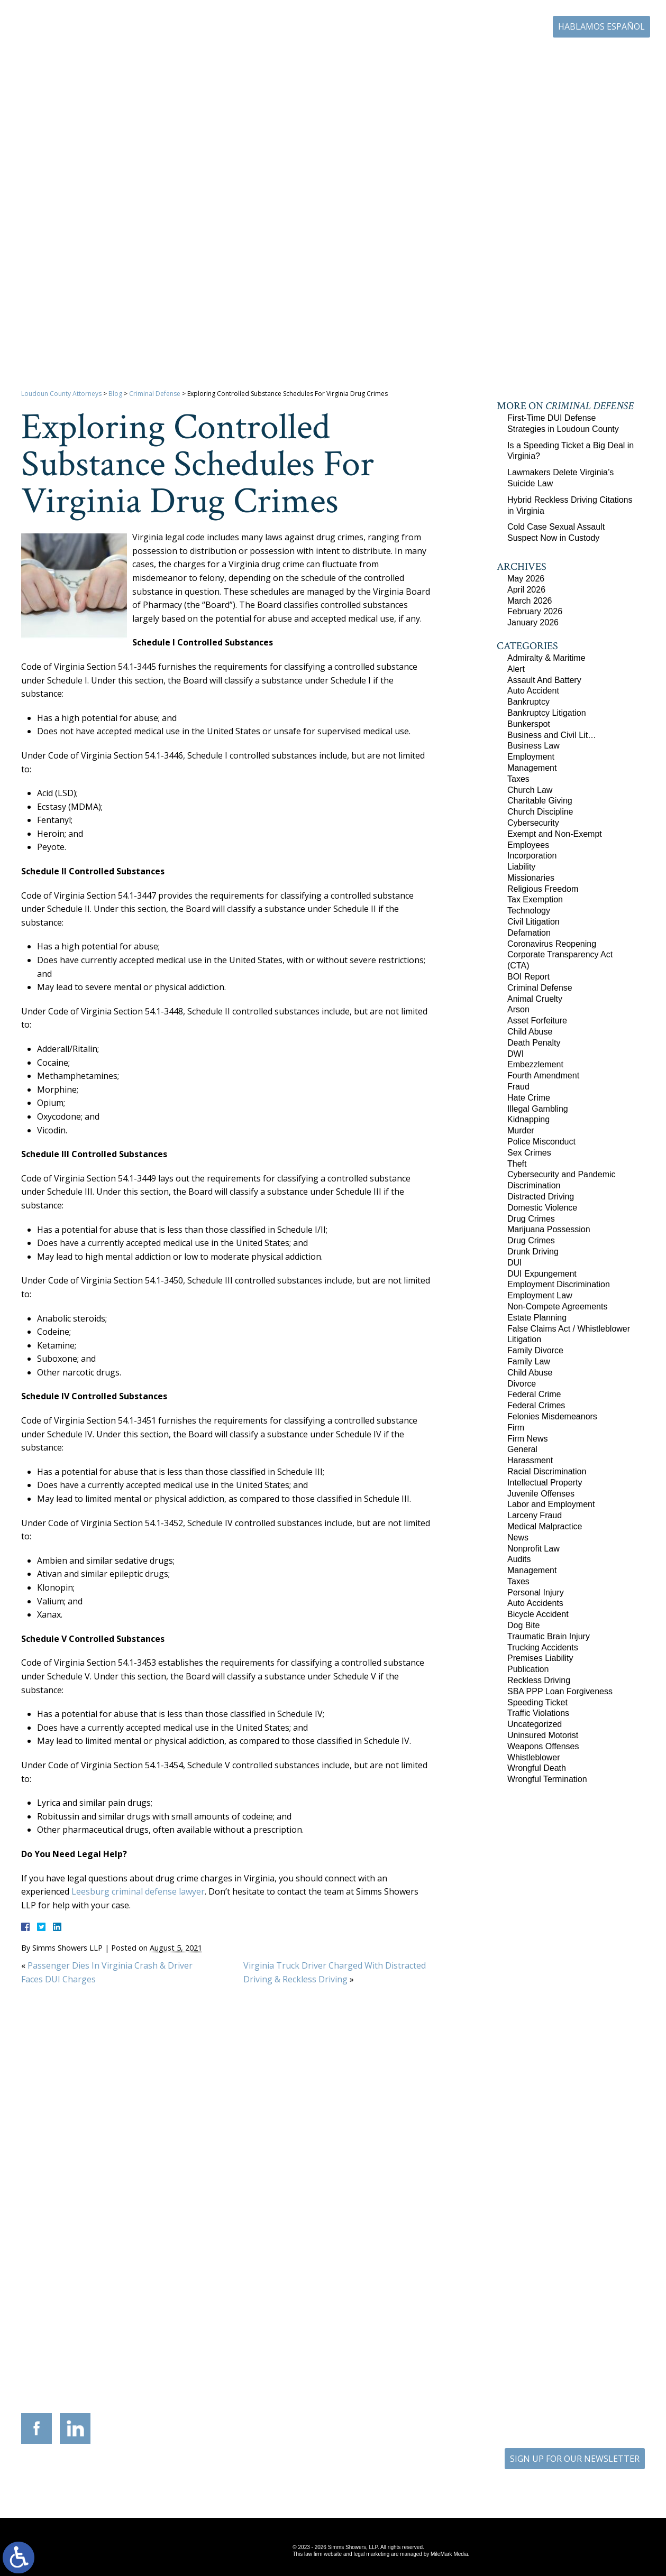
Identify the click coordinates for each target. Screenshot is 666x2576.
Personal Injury (535, 1592)
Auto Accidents (535, 1603)
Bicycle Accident (538, 1614)
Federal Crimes (536, 1405)
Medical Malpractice (544, 1526)
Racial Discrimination (546, 1471)
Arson (518, 1009)
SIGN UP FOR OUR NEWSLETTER (575, 2458)
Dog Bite (523, 1625)
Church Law (529, 790)
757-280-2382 (588, 2337)
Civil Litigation (533, 921)
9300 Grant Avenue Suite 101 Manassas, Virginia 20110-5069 (284, 2324)
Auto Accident (533, 690)
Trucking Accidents (542, 1647)
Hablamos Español (601, 26)
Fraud (518, 1086)
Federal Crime (534, 1394)
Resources (399, 57)
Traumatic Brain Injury (548, 1636)
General (522, 1449)
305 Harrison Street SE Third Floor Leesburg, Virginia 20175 (85, 2324)
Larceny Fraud (534, 1515)
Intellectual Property (544, 1482)
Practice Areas (342, 57)
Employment (530, 756)
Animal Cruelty (534, 998)
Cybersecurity (533, 822)
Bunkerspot (528, 723)
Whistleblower (533, 1757)
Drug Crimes (531, 1218)
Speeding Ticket (537, 1702)
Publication (528, 1669)
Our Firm (287, 57)
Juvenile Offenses (540, 1493)
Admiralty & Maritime (546, 657)
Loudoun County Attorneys (61, 393)
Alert (516, 668)
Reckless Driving (538, 1680)
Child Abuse (529, 1031)
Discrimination (533, 1185)
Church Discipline (540, 811)
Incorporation (531, 855)
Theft (516, 1163)
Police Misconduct (541, 1141)
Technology (528, 910)
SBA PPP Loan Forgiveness (560, 1691)
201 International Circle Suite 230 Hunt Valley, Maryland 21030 (382, 2324)
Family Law (528, 1361)
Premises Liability (540, 1658)
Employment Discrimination (558, 1284)
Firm (515, 1427)
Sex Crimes (529, 1152)
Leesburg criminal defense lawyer (138, 1891)
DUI (514, 1262)
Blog (551, 57)
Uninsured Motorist (542, 1735)
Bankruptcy (528, 701)
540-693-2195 (192, 2352)
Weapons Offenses (543, 1746)
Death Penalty (534, 1042)
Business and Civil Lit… (551, 735)
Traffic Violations (538, 1713)
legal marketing (371, 2554)
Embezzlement (535, 1064)
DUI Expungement (542, 1273)
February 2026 (534, 611)
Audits (519, 1559)
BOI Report (528, 976)
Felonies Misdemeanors (552, 1416)
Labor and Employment (551, 1504)
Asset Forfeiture (537, 1020)
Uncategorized (534, 1724)
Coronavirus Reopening (551, 943)
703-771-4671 (499, 27)
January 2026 (533, 622)
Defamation (529, 932)
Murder (520, 1130)
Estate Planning (537, 1317)
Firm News (527, 1438)
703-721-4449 (291, 2345)
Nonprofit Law (533, 1548)
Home (243, 57)
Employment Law (539, 1295)
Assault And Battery (544, 680)
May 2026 (525, 578)
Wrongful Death (536, 1768)
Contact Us (595, 57)
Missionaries (530, 877)
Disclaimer (367, 2477)
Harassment (530, 1460)
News (517, 1537)
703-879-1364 (93, 2345)
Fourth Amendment (543, 1075)
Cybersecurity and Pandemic (561, 1174)
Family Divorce (535, 1350)
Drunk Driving (533, 1251)
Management (531, 767)
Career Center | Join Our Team (479, 57)
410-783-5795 (390, 2345)
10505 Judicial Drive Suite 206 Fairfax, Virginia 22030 (481, 2331)
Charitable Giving (539, 800)
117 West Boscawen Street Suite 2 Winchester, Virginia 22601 (185, 2330)
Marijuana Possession (548, 1229)
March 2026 (529, 600)
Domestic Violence (542, 1207)
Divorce (521, 1383)
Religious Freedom (542, 888)
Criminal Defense (154, 393)
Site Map (325, 2477)
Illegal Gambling (537, 1108)
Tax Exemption (535, 899)
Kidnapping (528, 1119)
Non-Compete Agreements (557, 1306)
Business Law (533, 745)
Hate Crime (528, 1097)
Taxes (518, 778)
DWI (515, 1053)
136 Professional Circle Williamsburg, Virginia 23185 (581, 2320)
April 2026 (526, 589)
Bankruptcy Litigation (546, 712)
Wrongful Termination (547, 1779)
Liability (521, 866)
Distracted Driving (540, 1196)
